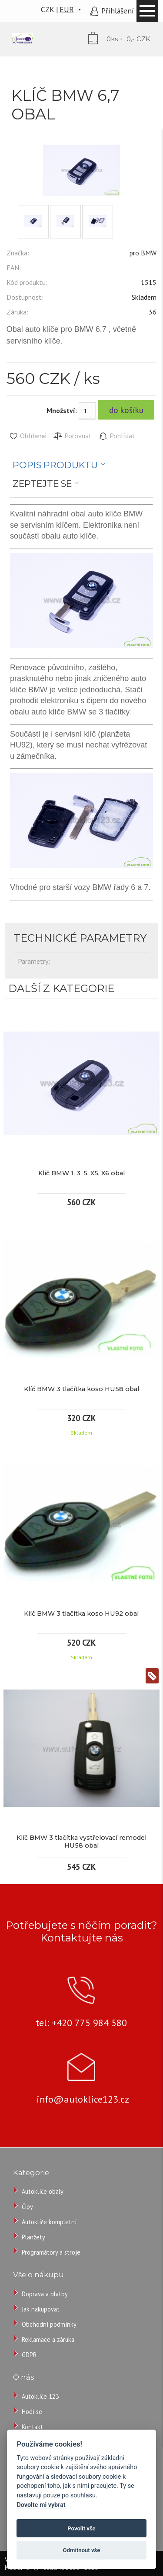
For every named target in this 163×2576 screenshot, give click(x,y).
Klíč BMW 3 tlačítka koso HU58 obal (81, 1389)
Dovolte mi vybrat (41, 2505)
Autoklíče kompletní (49, 2222)
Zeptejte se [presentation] (42, 483)
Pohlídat (116, 436)
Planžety (33, 2237)
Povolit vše (81, 2528)
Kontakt (32, 2427)
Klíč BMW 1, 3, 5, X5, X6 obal (81, 1173)
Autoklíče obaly (42, 2191)
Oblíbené (28, 436)
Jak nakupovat (41, 2309)
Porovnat (72, 436)
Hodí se (32, 2411)
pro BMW (143, 252)
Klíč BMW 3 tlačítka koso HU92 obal (81, 1613)
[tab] (59, 465)
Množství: (62, 410)
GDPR (29, 2355)
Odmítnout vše (81, 2550)
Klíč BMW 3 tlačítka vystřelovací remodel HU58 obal (81, 1841)
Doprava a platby (45, 2294)
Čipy (27, 2206)
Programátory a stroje (51, 2252)
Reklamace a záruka (48, 2339)
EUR (67, 9)
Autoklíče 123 (40, 2396)
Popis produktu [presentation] (55, 465)
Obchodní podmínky (49, 2324)
